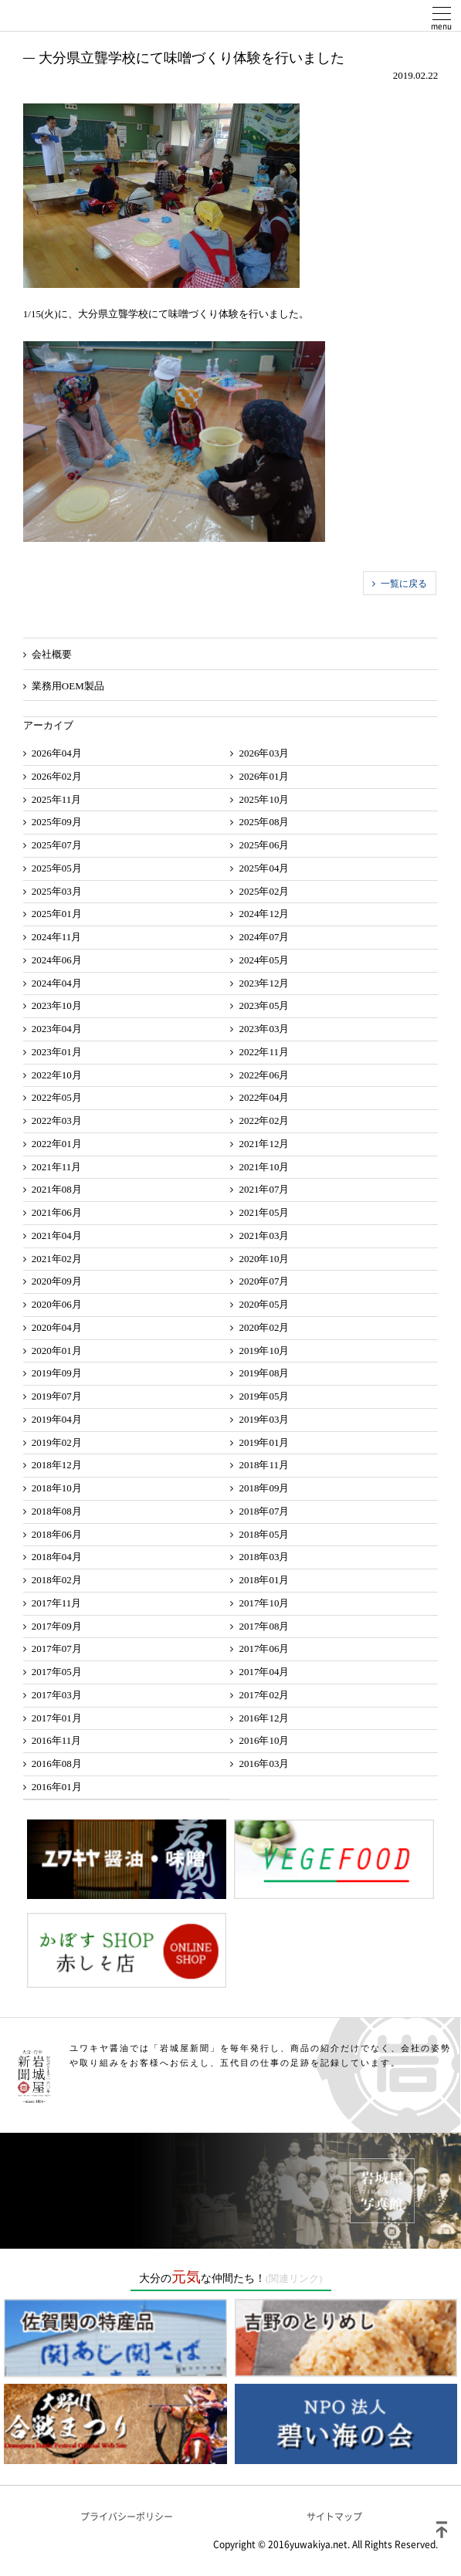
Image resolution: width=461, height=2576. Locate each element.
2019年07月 (57, 1396)
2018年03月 (264, 1556)
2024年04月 (57, 983)
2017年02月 (264, 1695)
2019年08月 (264, 1373)
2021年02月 (57, 1258)
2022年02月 (264, 1120)
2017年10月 (264, 1603)
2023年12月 (264, 983)
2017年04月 (264, 1671)
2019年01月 (264, 1442)
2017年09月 (57, 1626)
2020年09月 (57, 1281)
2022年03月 (57, 1120)
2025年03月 (57, 891)
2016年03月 (264, 1763)
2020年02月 (264, 1327)
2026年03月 (264, 753)
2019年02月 (57, 1442)
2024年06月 (57, 960)
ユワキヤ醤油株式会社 (69, 15)
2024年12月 (264, 913)
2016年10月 (264, 1740)
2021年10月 (264, 1167)
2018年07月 (264, 1511)
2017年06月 (264, 1648)
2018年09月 (264, 1488)
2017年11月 (57, 1603)
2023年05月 (264, 1005)
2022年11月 (264, 1052)
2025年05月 (57, 868)
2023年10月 (57, 1005)
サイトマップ (334, 2517)
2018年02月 (57, 1580)
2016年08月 (57, 1763)
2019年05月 (264, 1396)
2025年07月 (57, 845)
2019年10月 (264, 1350)
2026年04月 (57, 753)
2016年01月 (57, 1786)
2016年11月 (57, 1740)
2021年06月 (57, 1212)
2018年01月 (264, 1580)
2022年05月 (57, 1097)
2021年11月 (57, 1167)
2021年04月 (57, 1235)
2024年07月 (264, 937)
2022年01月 (57, 1143)
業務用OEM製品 (68, 686)
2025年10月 (264, 799)
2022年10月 (57, 1075)
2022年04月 (264, 1097)
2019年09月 (57, 1373)
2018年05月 (264, 1534)
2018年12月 (57, 1465)
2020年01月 (57, 1350)
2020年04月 (57, 1327)
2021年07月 (264, 1189)
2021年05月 (264, 1212)
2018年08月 (57, 1511)
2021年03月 (264, 1235)
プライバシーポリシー (126, 2517)
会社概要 (52, 654)
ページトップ (441, 2529)
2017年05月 (57, 1671)
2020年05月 (264, 1304)
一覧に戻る (404, 583)
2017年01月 (57, 1718)
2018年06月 (57, 1534)
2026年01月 (264, 776)
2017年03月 (57, 1695)
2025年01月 (57, 913)
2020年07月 (264, 1281)
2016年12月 (264, 1718)
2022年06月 (264, 1075)
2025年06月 (264, 845)
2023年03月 (264, 1028)
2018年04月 (57, 1556)
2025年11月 (57, 799)
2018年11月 (264, 1465)
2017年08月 (264, 1626)
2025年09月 (57, 822)
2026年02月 (57, 776)
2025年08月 (264, 822)
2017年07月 (57, 1648)
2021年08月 (57, 1189)
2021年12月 (264, 1143)
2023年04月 (57, 1028)
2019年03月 (264, 1419)
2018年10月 (57, 1488)
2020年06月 (57, 1304)
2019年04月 (57, 1419)
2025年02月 (264, 891)
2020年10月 (264, 1258)
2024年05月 (264, 960)
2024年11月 (57, 937)
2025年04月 (264, 868)
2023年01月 (57, 1052)
